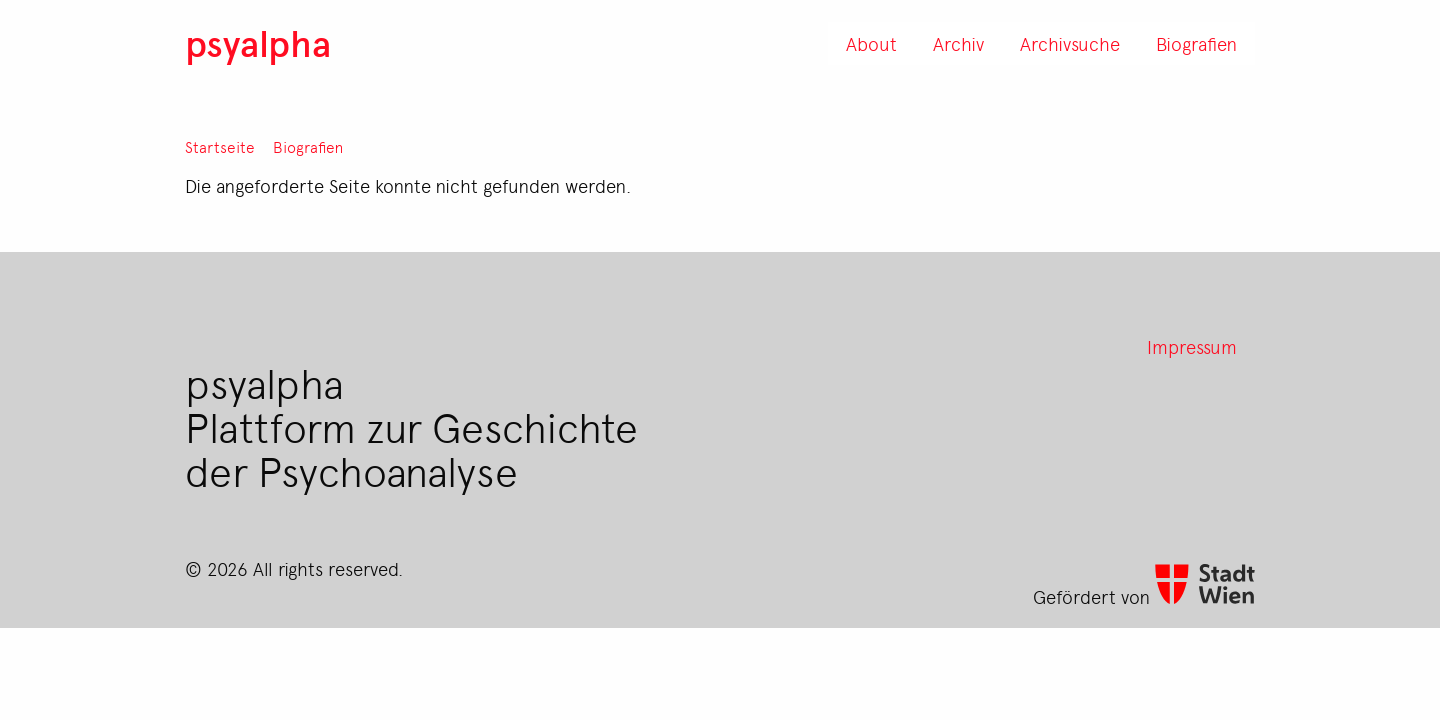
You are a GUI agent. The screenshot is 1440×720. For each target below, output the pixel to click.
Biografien (308, 147)
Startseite (220, 147)
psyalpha (258, 42)
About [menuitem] (871, 43)
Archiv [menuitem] (958, 43)
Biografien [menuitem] (1196, 43)
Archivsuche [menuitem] (1070, 43)
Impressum (1192, 346)
